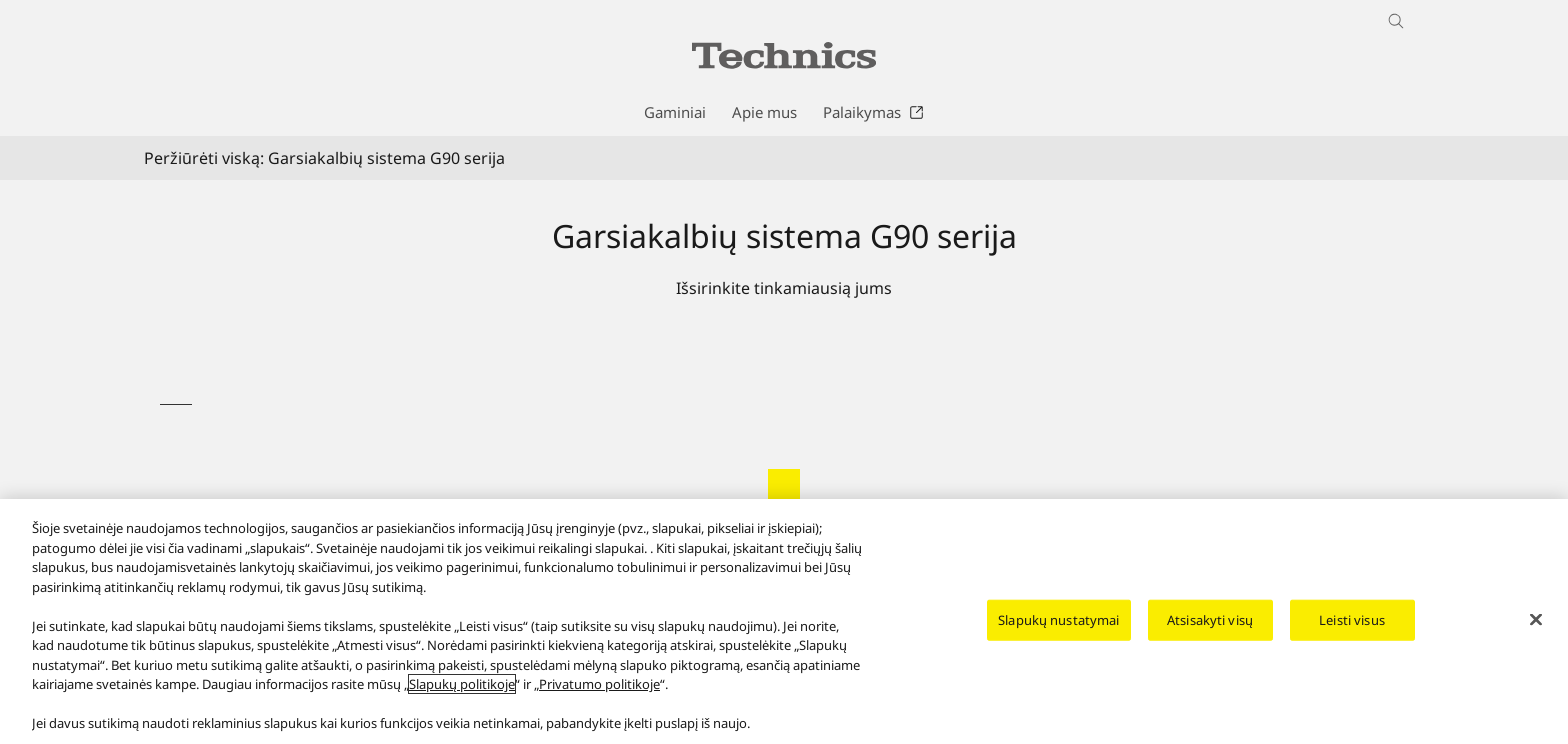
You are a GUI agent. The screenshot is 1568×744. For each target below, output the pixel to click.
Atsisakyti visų (1210, 636)
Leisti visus (1352, 636)
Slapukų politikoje (462, 701)
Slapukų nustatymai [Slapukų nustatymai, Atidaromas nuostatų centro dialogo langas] (1058, 636)
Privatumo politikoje (599, 701)
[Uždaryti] (1536, 636)
